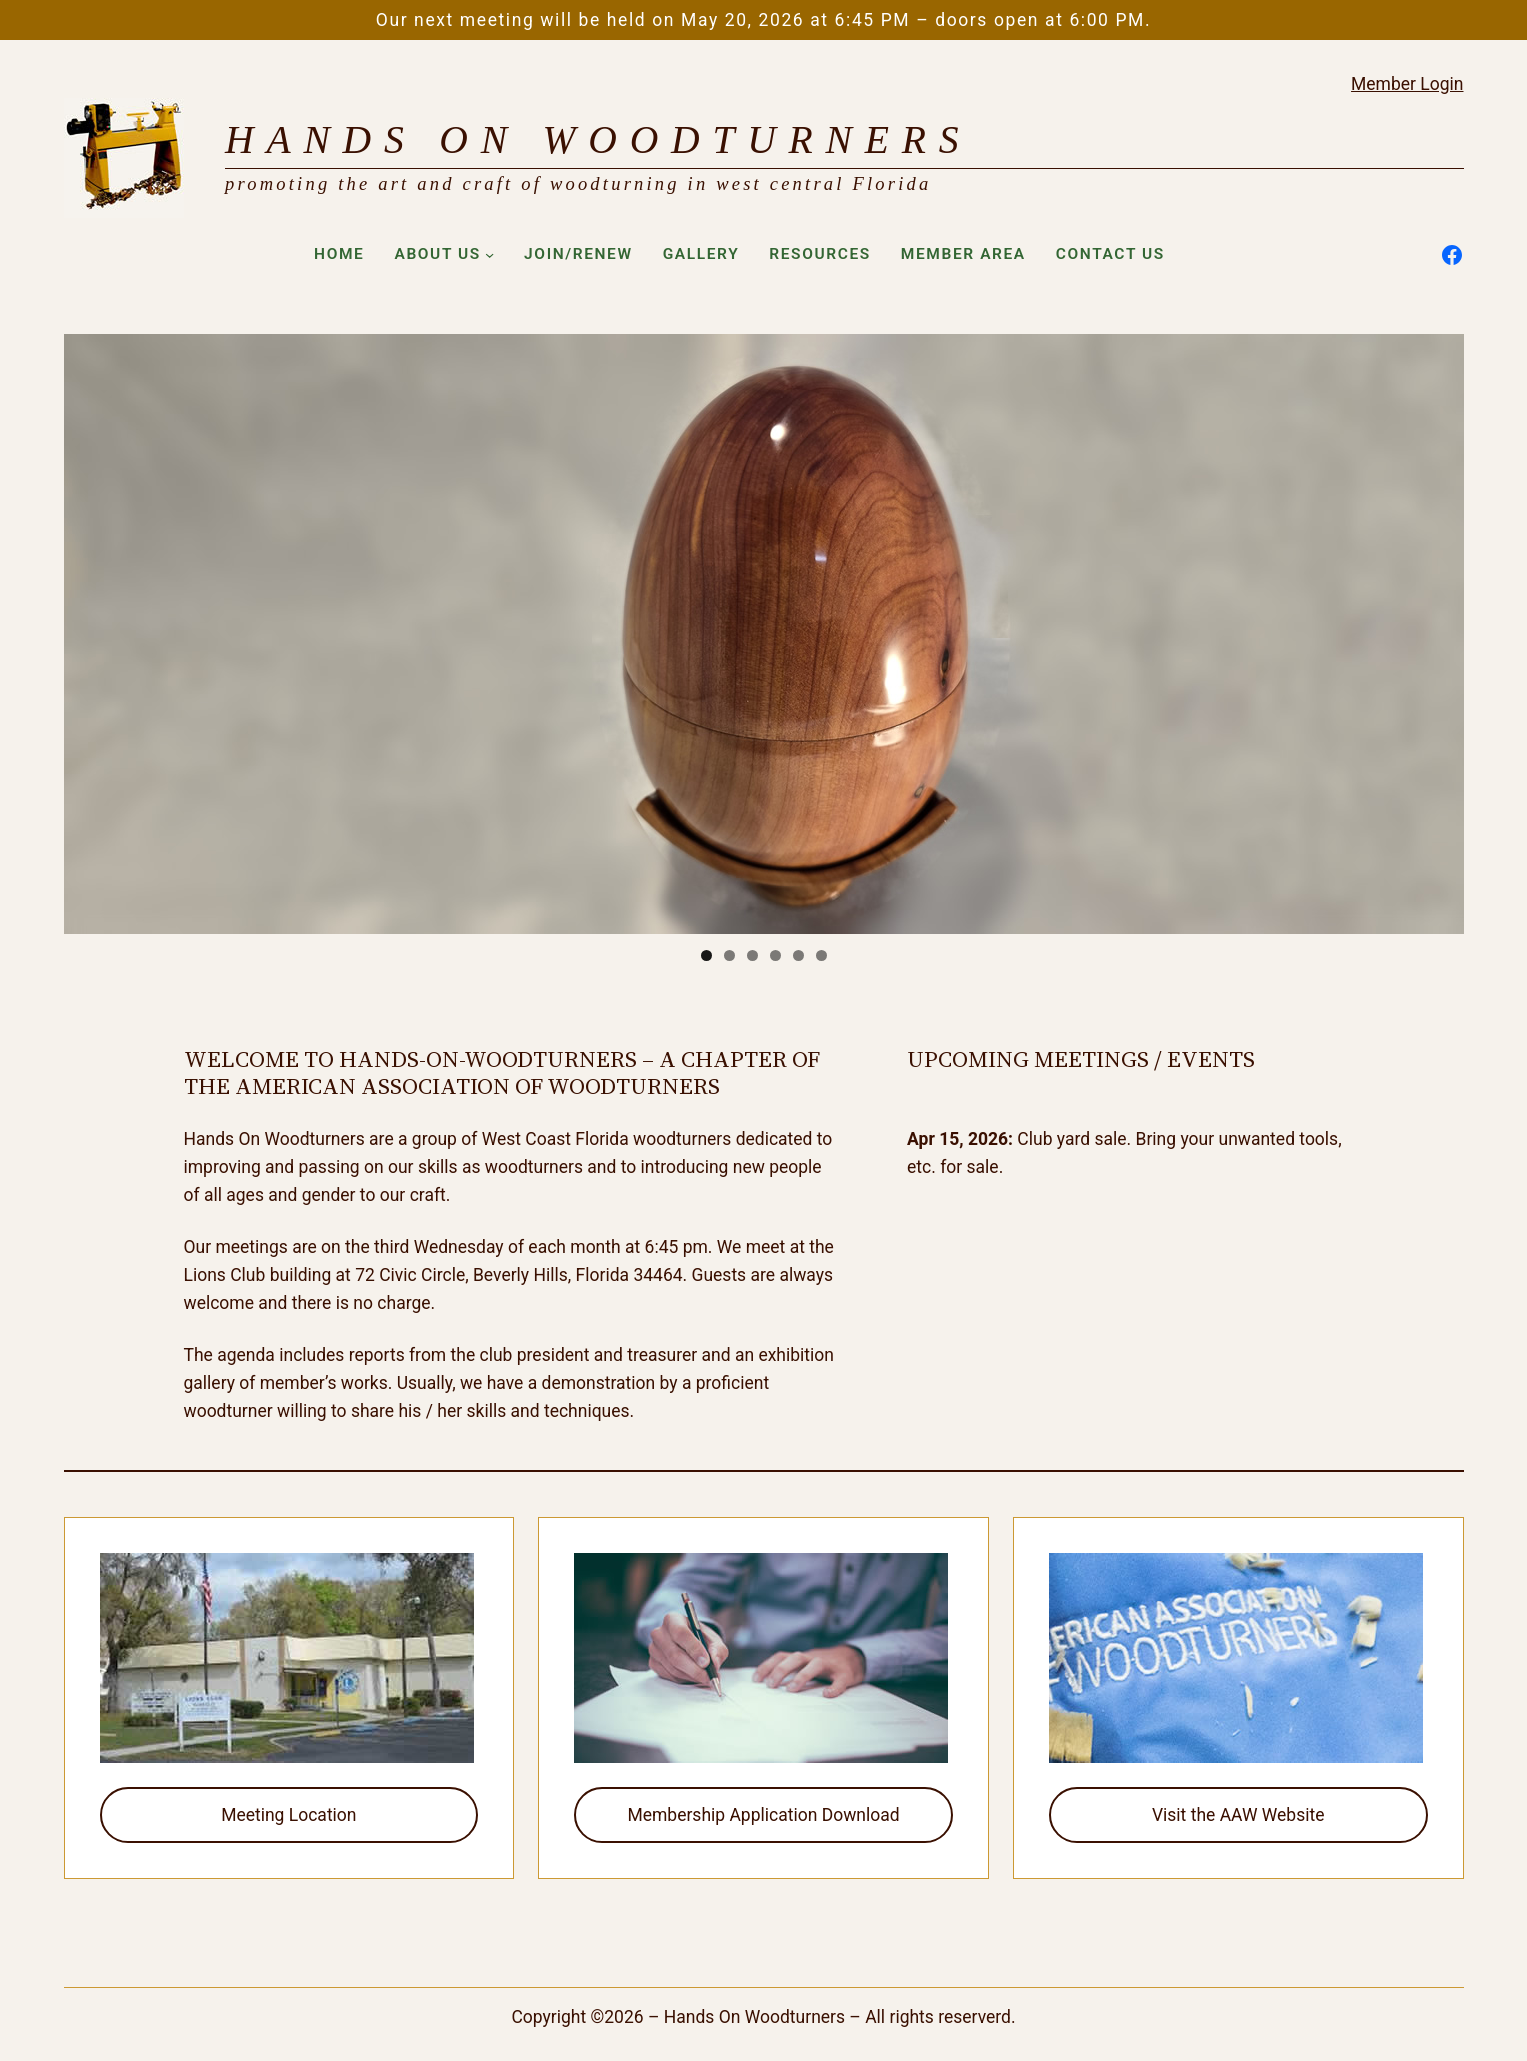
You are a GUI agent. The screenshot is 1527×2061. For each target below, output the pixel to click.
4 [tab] (775, 955)
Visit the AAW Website (1238, 1815)
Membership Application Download (763, 1815)
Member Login (1407, 84)
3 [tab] (752, 955)
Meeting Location (288, 1815)
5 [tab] (798, 955)
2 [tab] (729, 955)
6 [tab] (821, 955)
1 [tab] (706, 955)
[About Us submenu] (489, 254)
